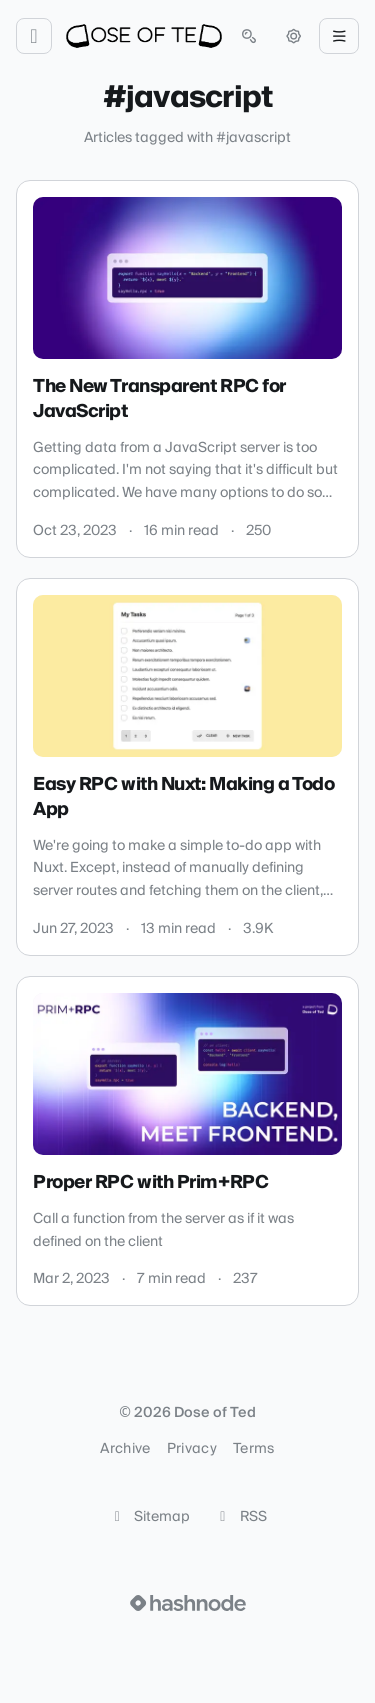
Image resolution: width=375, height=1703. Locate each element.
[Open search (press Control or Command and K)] (249, 36)
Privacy (192, 1449)
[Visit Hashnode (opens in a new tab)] (188, 1603)
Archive (125, 1449)
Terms (254, 1449)
